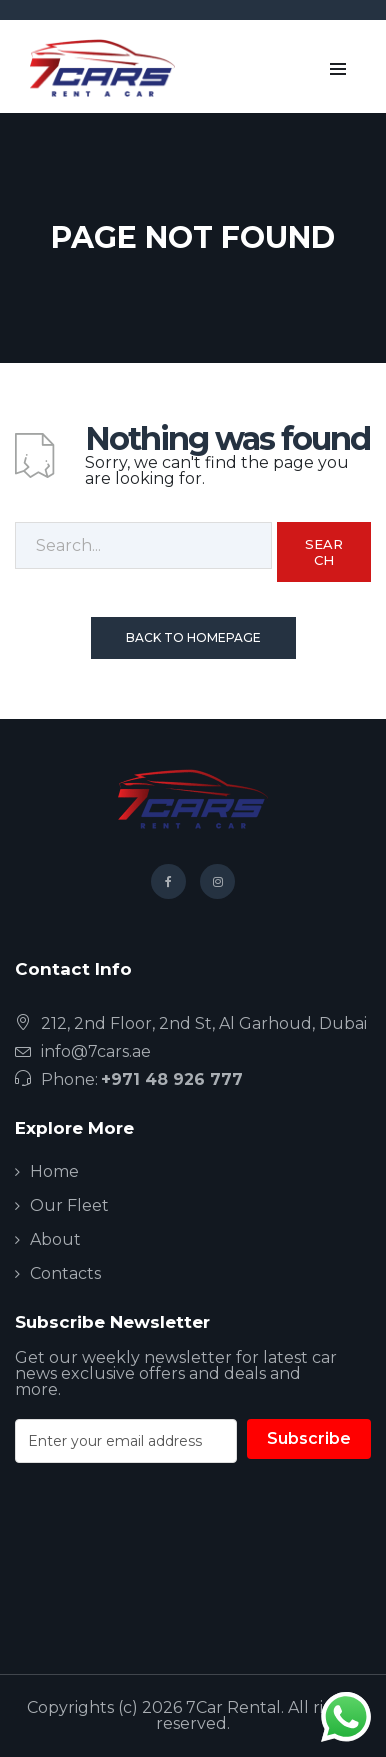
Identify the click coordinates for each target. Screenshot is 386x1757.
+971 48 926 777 (172, 1079)
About (55, 1239)
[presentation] (167, 1565)
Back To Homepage (193, 637)
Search (324, 552)
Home (54, 1171)
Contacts (65, 1273)
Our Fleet (69, 1205)
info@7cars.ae (96, 1051)
